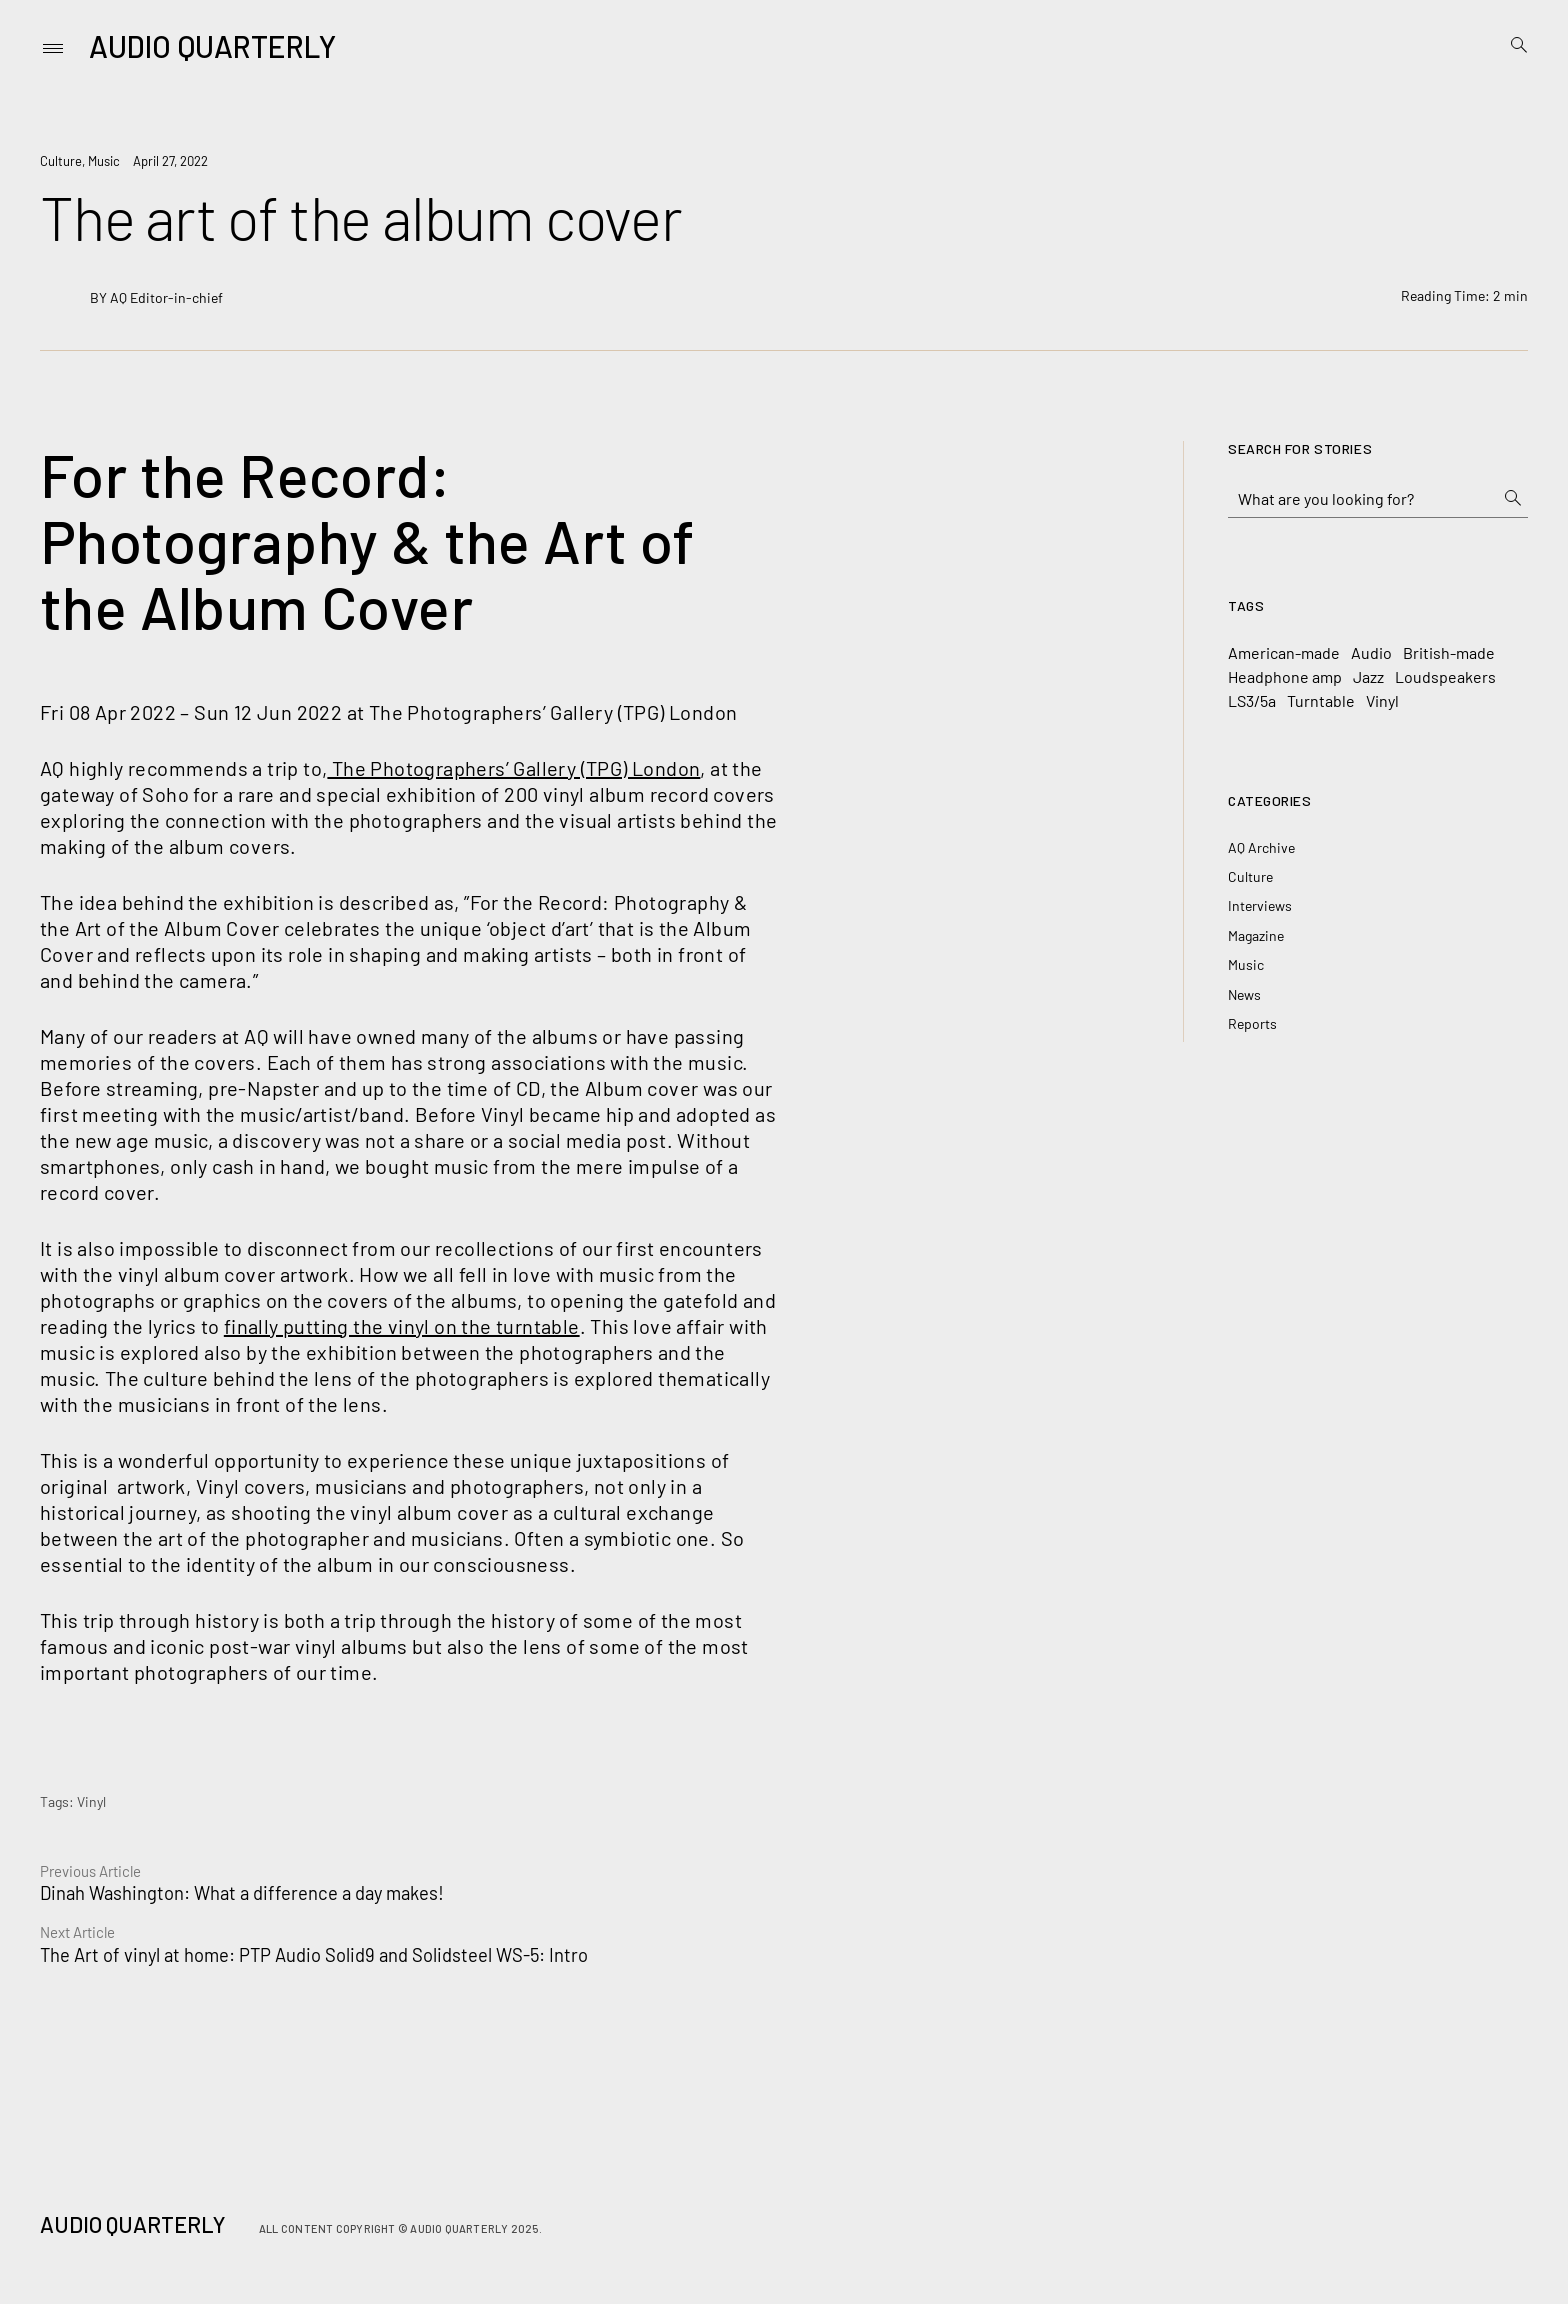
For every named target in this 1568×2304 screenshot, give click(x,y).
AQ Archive (1261, 847)
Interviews (1260, 905)
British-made (1449, 652)
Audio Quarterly (212, 46)
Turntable (1321, 700)
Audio (1371, 652)
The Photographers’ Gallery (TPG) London (513, 768)
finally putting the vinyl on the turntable (402, 1326)
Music (104, 161)
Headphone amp (1285, 676)
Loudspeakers (1445, 676)
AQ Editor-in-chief (166, 297)
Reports (1252, 1023)
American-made (1284, 652)
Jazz (1368, 676)
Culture (61, 161)
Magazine (1256, 935)
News (1244, 994)
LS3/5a (1252, 700)
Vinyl (91, 1801)
